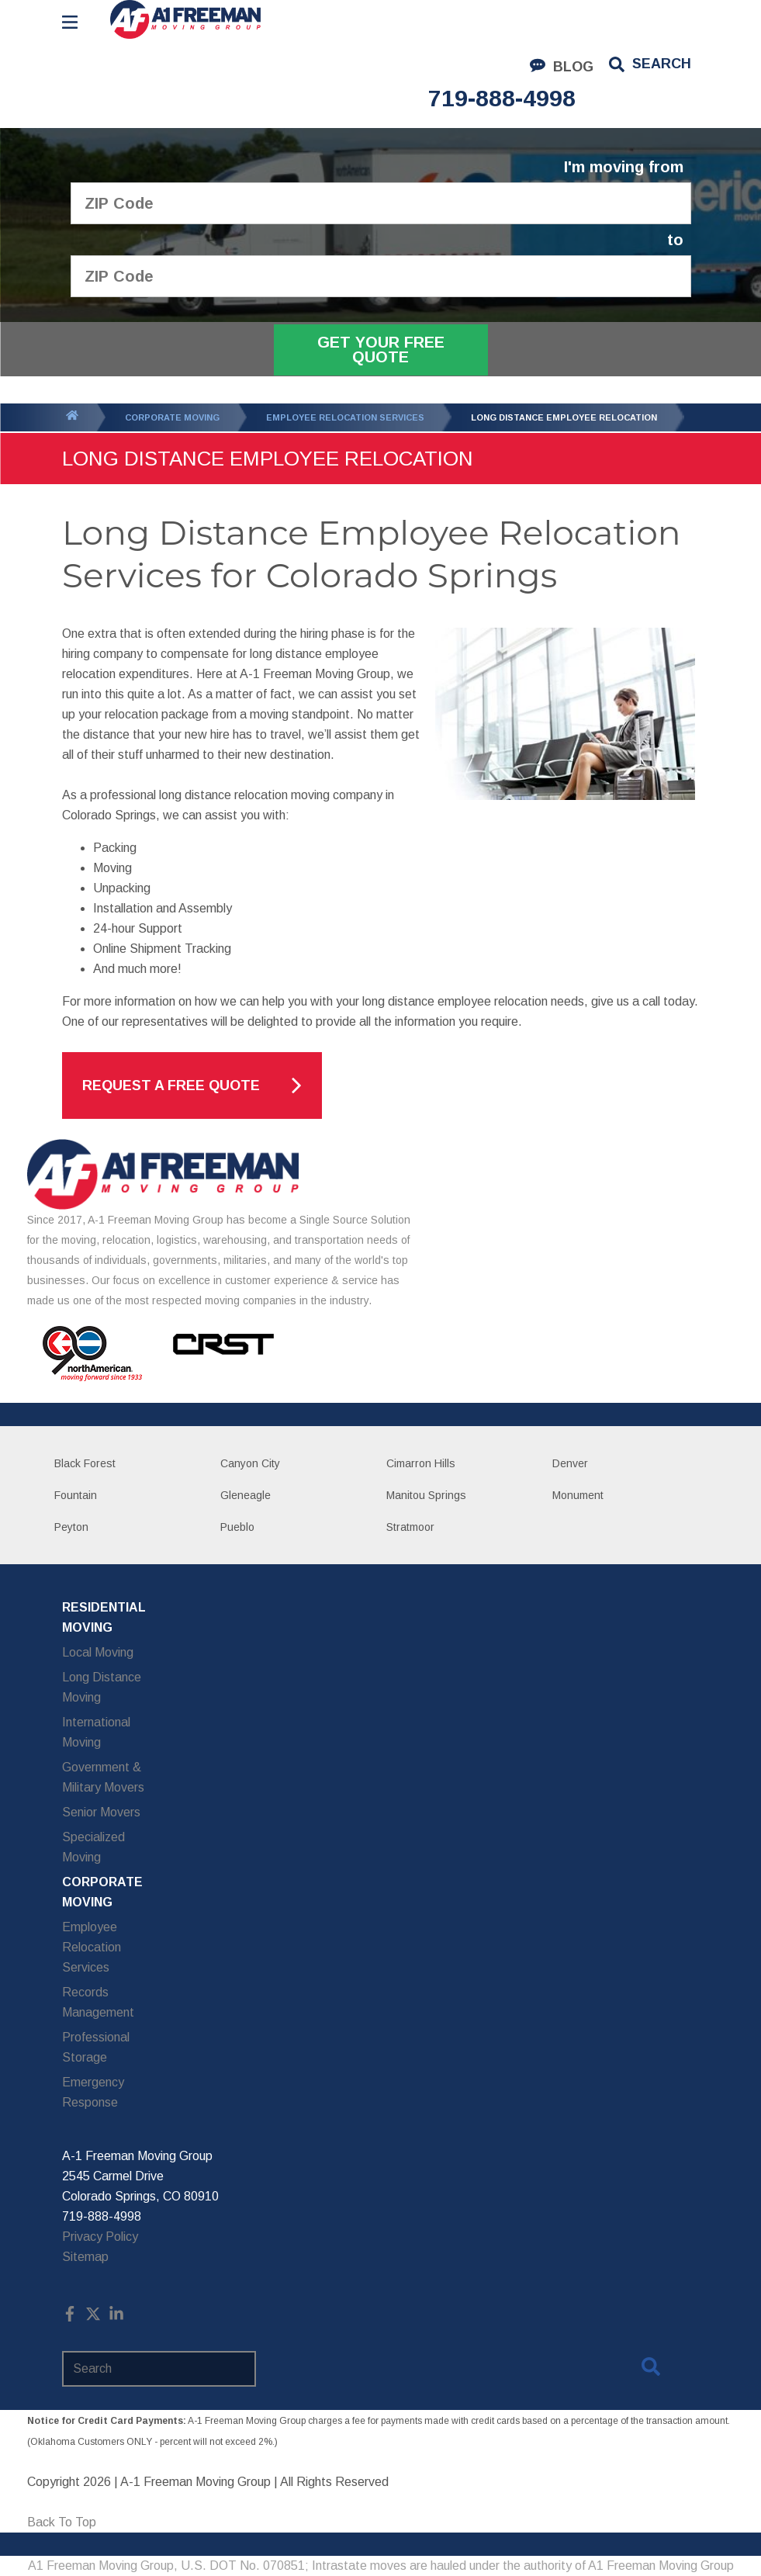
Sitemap (85, 2256)
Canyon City (250, 1463)
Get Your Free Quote (380, 349)
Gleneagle (245, 1495)
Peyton (71, 1527)
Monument (578, 1495)
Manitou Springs (426, 1495)
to (675, 240)
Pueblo (237, 1527)
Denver (570, 1463)
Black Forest (85, 1463)
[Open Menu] (70, 22)
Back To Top (61, 2522)
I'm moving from (623, 167)
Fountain (75, 1495)
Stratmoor (410, 1527)
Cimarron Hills (420, 1463)
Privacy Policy (100, 2236)
